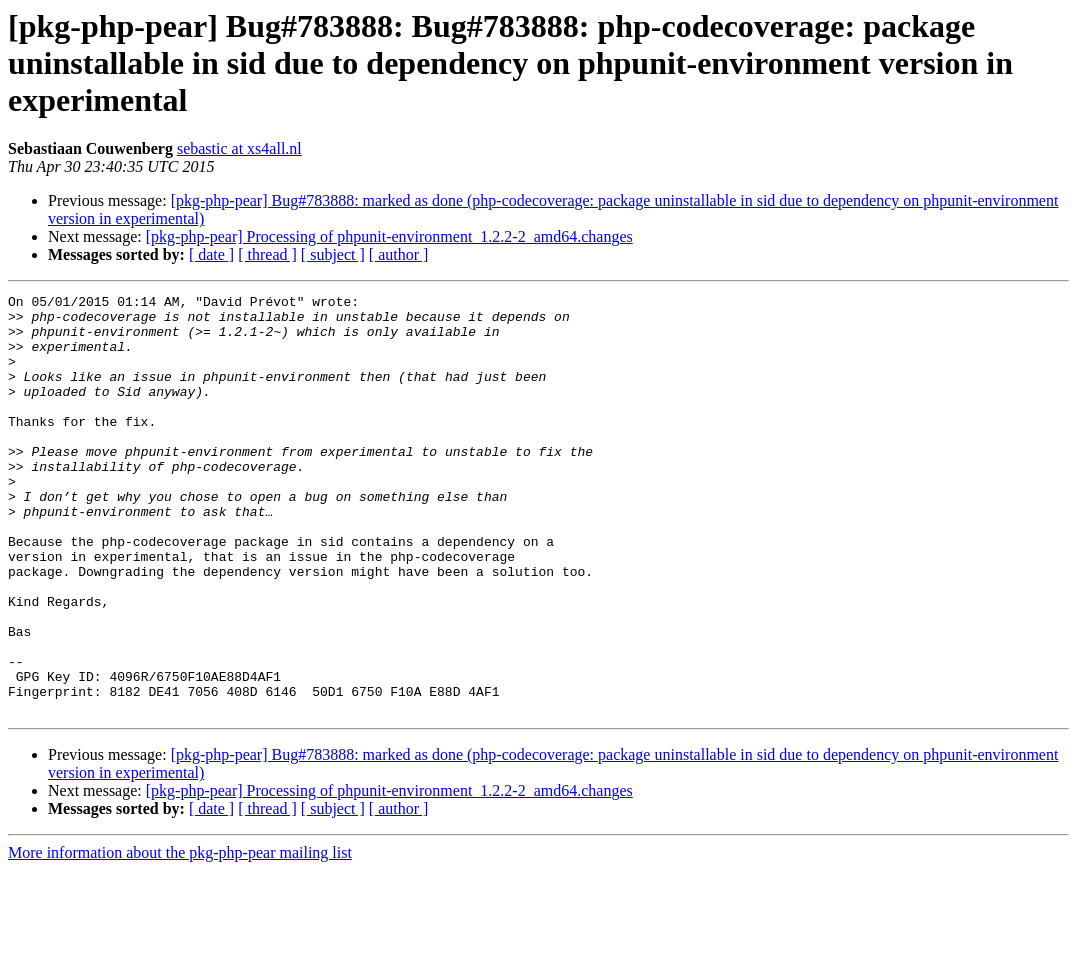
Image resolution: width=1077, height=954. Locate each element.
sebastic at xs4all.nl (239, 148)
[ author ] (399, 254)
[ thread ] (267, 254)
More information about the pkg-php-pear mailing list (180, 936)
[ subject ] (333, 254)
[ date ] (211, 254)
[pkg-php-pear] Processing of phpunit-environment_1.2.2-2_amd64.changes (389, 236)
